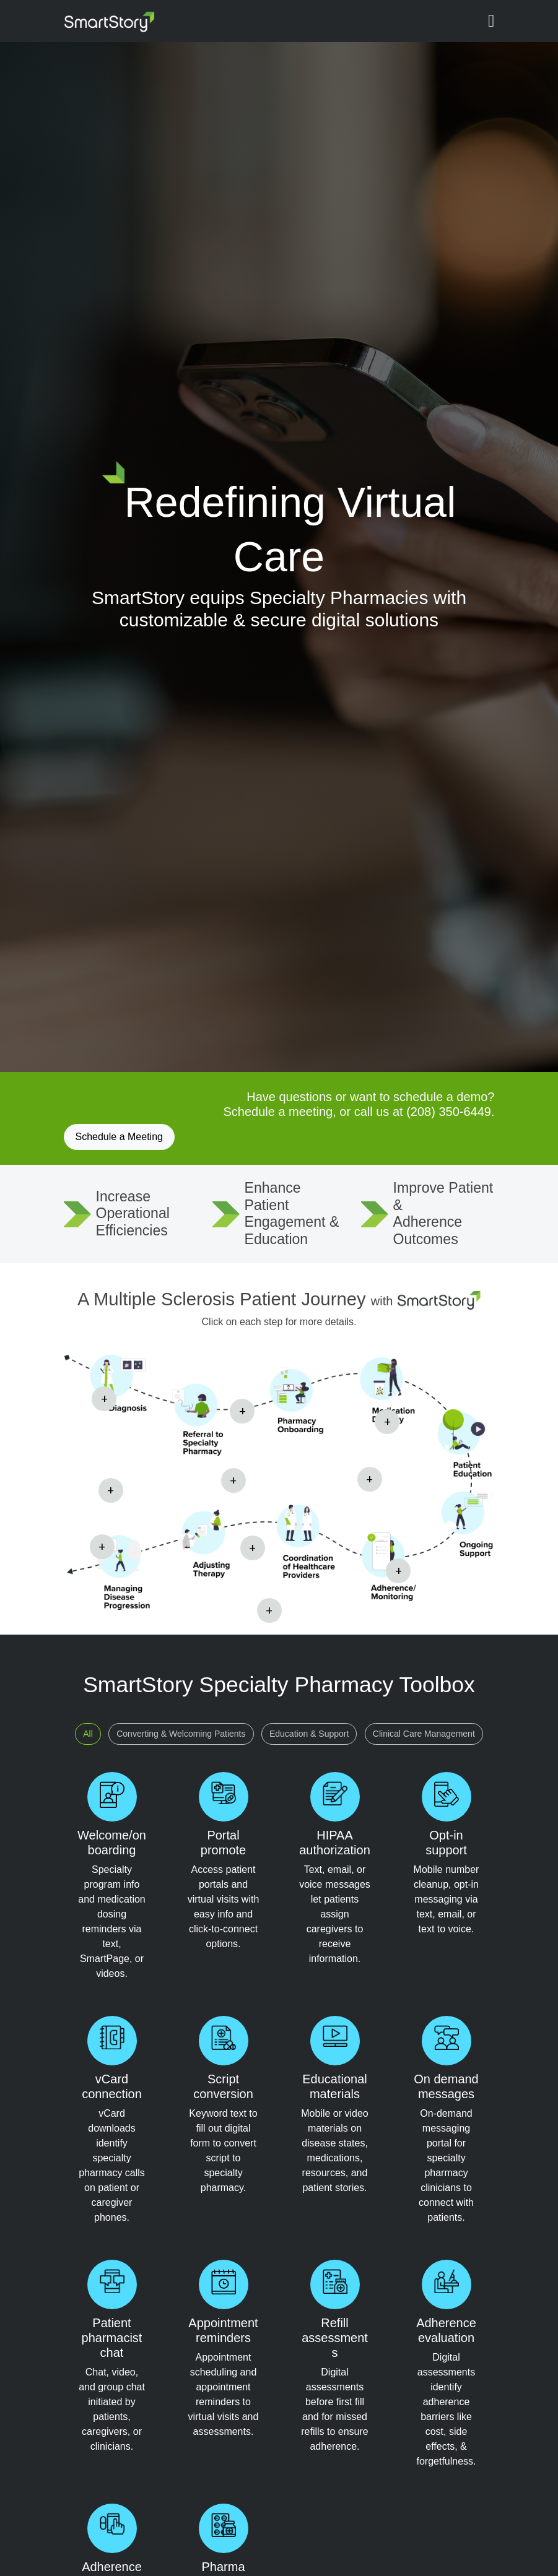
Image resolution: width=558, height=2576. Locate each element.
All (88, 1734)
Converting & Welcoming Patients (180, 1734)
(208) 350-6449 (448, 1111)
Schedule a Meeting (119, 1136)
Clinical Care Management (424, 1734)
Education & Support (309, 1734)
